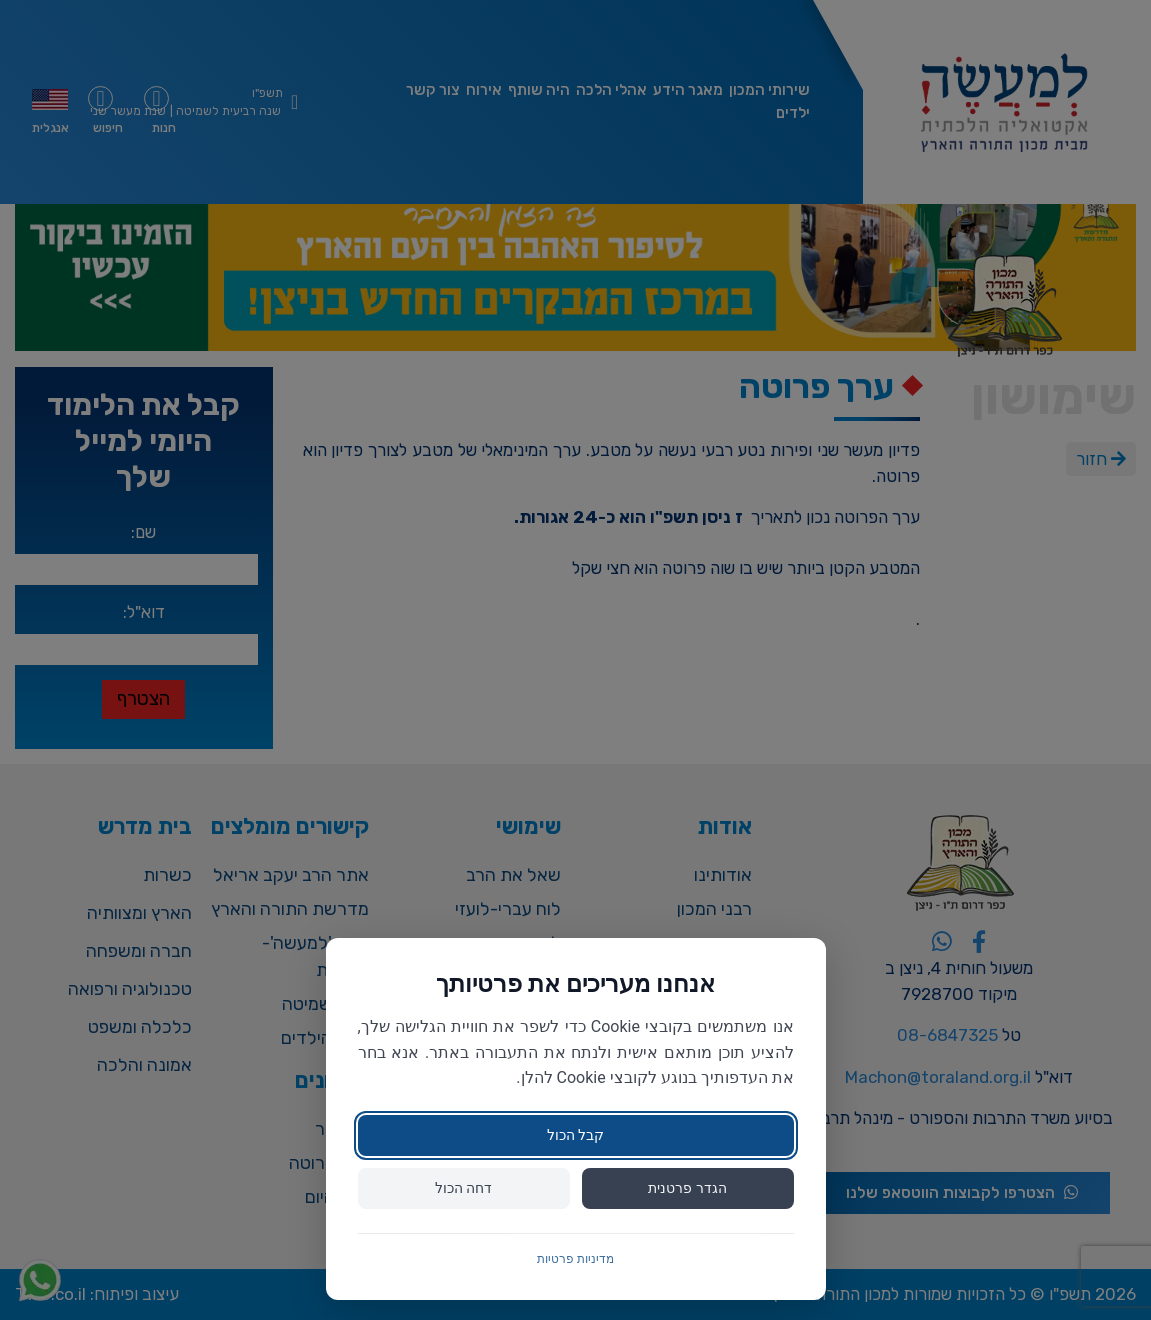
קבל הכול (575, 1135)
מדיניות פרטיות (575, 1259)
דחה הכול (463, 1188)
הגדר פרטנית (687, 1188)
